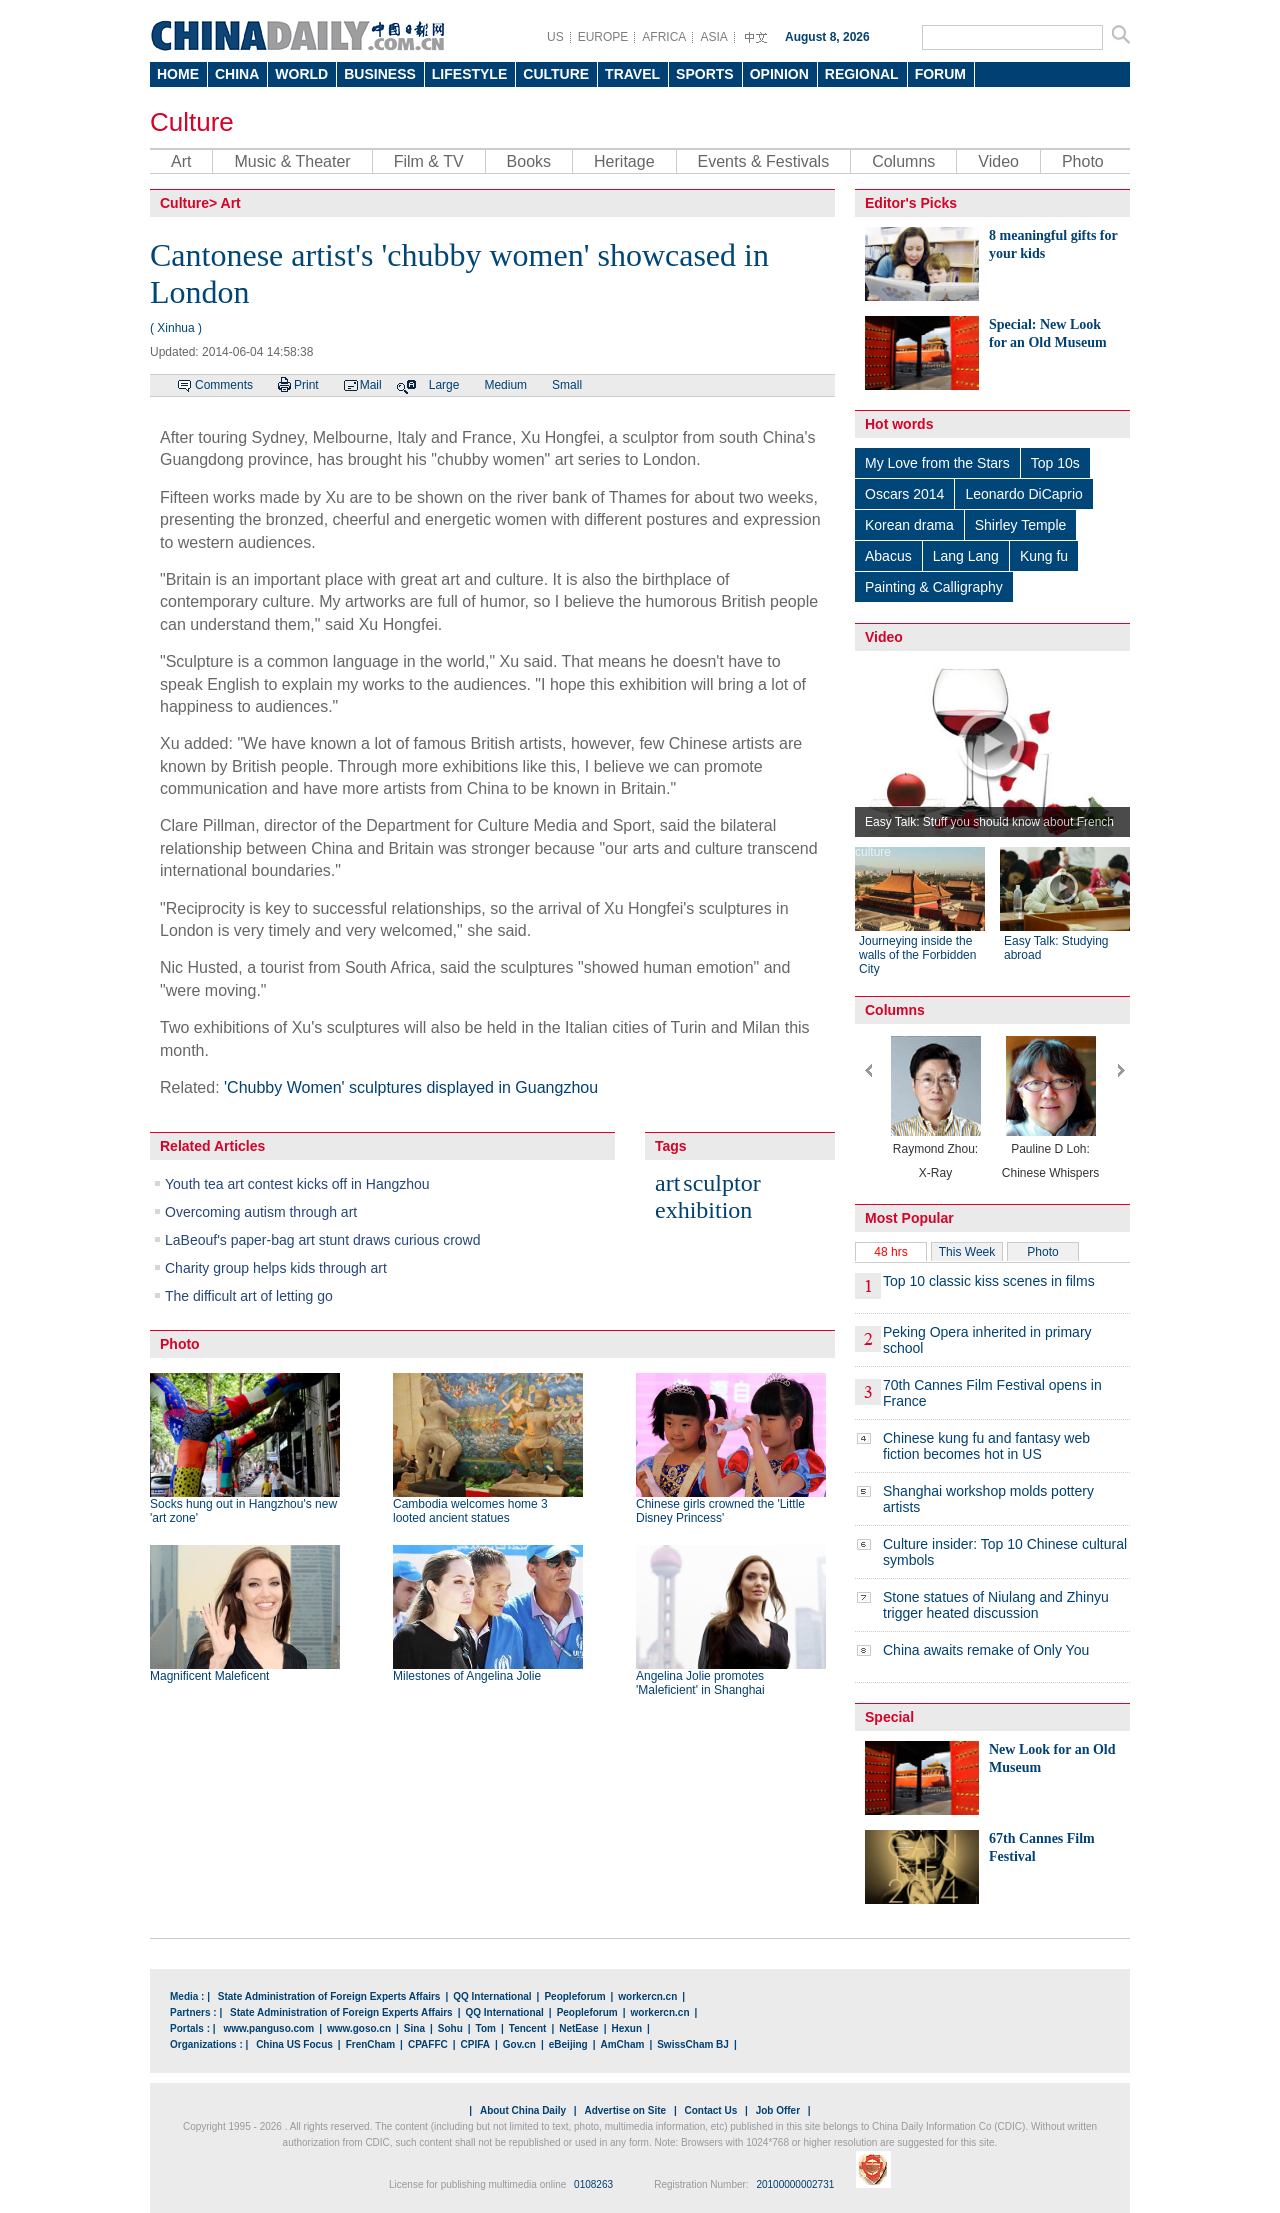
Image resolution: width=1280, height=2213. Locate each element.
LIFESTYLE (469, 74)
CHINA (237, 74)
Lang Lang (966, 556)
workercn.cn (647, 1996)
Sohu (450, 2028)
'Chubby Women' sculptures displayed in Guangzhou (411, 1087)
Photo (1083, 161)
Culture (192, 122)
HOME (178, 74)
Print (306, 385)
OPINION (779, 74)
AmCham (622, 2044)
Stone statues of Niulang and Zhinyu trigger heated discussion (996, 1605)
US (555, 37)
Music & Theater (292, 161)
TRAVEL (632, 74)
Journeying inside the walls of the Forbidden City (917, 955)
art (667, 1183)
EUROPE (603, 37)
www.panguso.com (268, 2028)
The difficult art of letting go (249, 1296)
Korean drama (909, 525)
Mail (371, 385)
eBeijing (568, 2044)
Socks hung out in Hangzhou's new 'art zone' (243, 1511)
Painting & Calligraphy (934, 587)
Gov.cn (519, 2044)
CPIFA (475, 2044)
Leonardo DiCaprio (1024, 494)
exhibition (703, 1210)
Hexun (626, 2028)
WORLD (301, 74)
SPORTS (705, 74)
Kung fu (1044, 556)
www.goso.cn (359, 2028)
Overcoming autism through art (261, 1212)
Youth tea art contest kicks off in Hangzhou (297, 1184)
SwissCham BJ (693, 2044)
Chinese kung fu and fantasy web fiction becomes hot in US (986, 1446)
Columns (903, 161)
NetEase (578, 2028)
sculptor (721, 1183)
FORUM (940, 74)
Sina (414, 2028)
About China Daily (523, 2110)
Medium (505, 385)
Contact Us (710, 2110)
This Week (967, 1252)
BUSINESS (380, 74)
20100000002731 (795, 2184)
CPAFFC (428, 2044)
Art (181, 161)
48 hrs (890, 1252)
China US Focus (294, 2044)
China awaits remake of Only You (986, 1650)
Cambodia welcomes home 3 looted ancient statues (470, 1511)
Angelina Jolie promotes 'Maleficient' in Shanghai (700, 1683)
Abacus (888, 556)
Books (529, 161)
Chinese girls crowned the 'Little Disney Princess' (720, 1511)
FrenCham (370, 2044)
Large (444, 385)
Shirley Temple (1021, 525)
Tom (486, 2028)
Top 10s (1055, 463)
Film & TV (429, 161)
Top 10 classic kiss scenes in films (989, 1281)
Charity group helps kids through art (276, 1268)
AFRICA (664, 37)
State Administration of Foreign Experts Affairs (329, 1996)
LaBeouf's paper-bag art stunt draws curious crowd (323, 1240)
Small (567, 385)
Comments (224, 385)
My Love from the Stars (937, 463)
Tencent (528, 2028)
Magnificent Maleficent (209, 1676)
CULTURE (556, 74)
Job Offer (778, 2110)
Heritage (624, 161)
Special (889, 1717)
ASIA (713, 37)
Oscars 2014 (904, 494)
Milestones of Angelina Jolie (467, 1676)
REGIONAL (862, 74)
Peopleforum (574, 1996)
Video (998, 161)
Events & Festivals (764, 161)
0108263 (593, 2184)
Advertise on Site (625, 2110)
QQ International (492, 1996)
